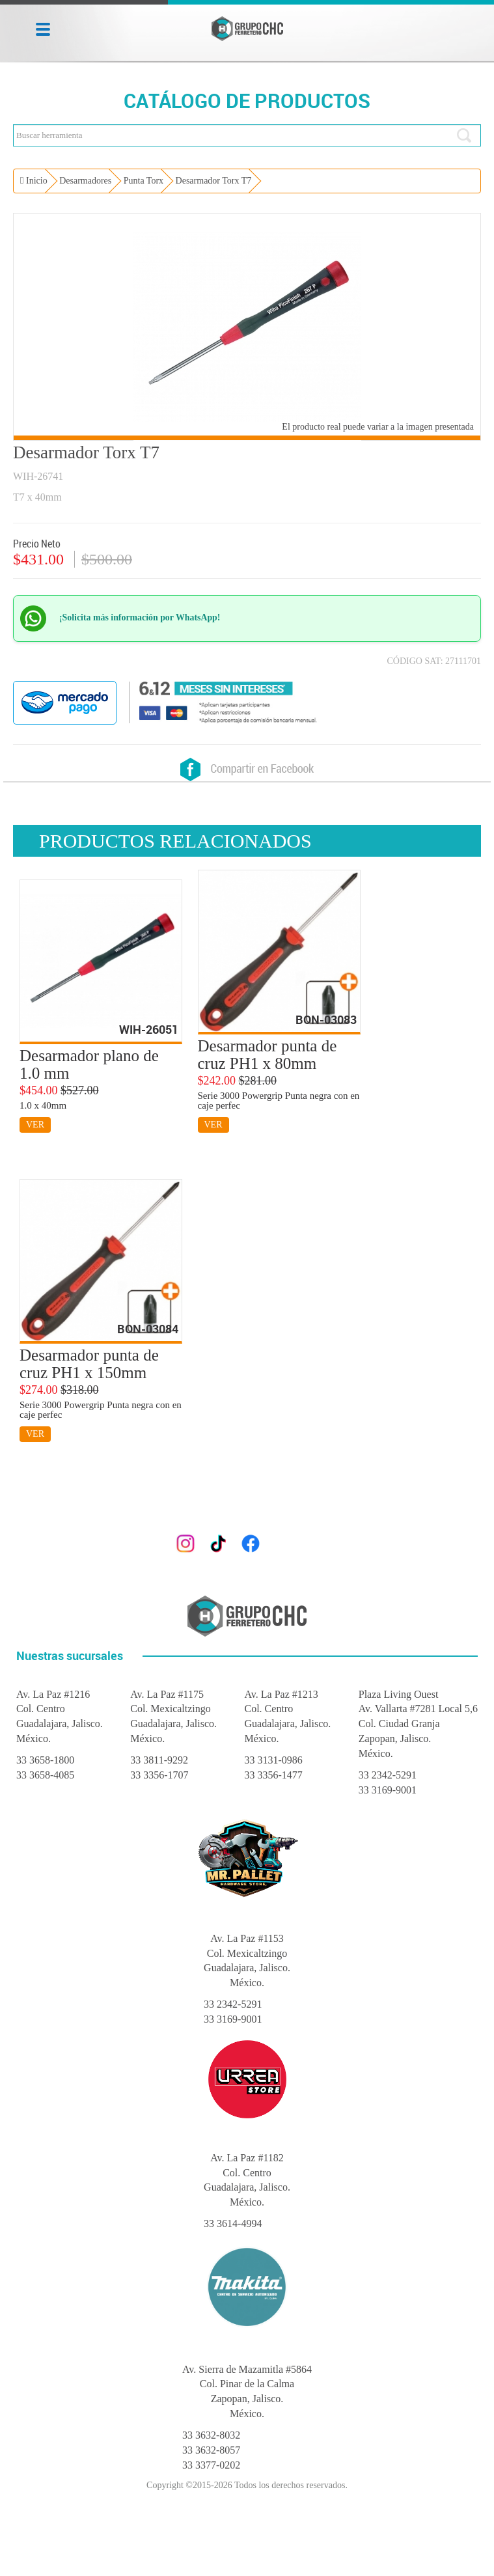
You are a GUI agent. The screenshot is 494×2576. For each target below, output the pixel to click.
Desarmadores (85, 181)
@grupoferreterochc (309, 1541)
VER (35, 1124)
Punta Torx (143, 181)
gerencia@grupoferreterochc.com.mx (277, 1515)
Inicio (34, 181)
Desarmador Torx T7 (214, 181)
